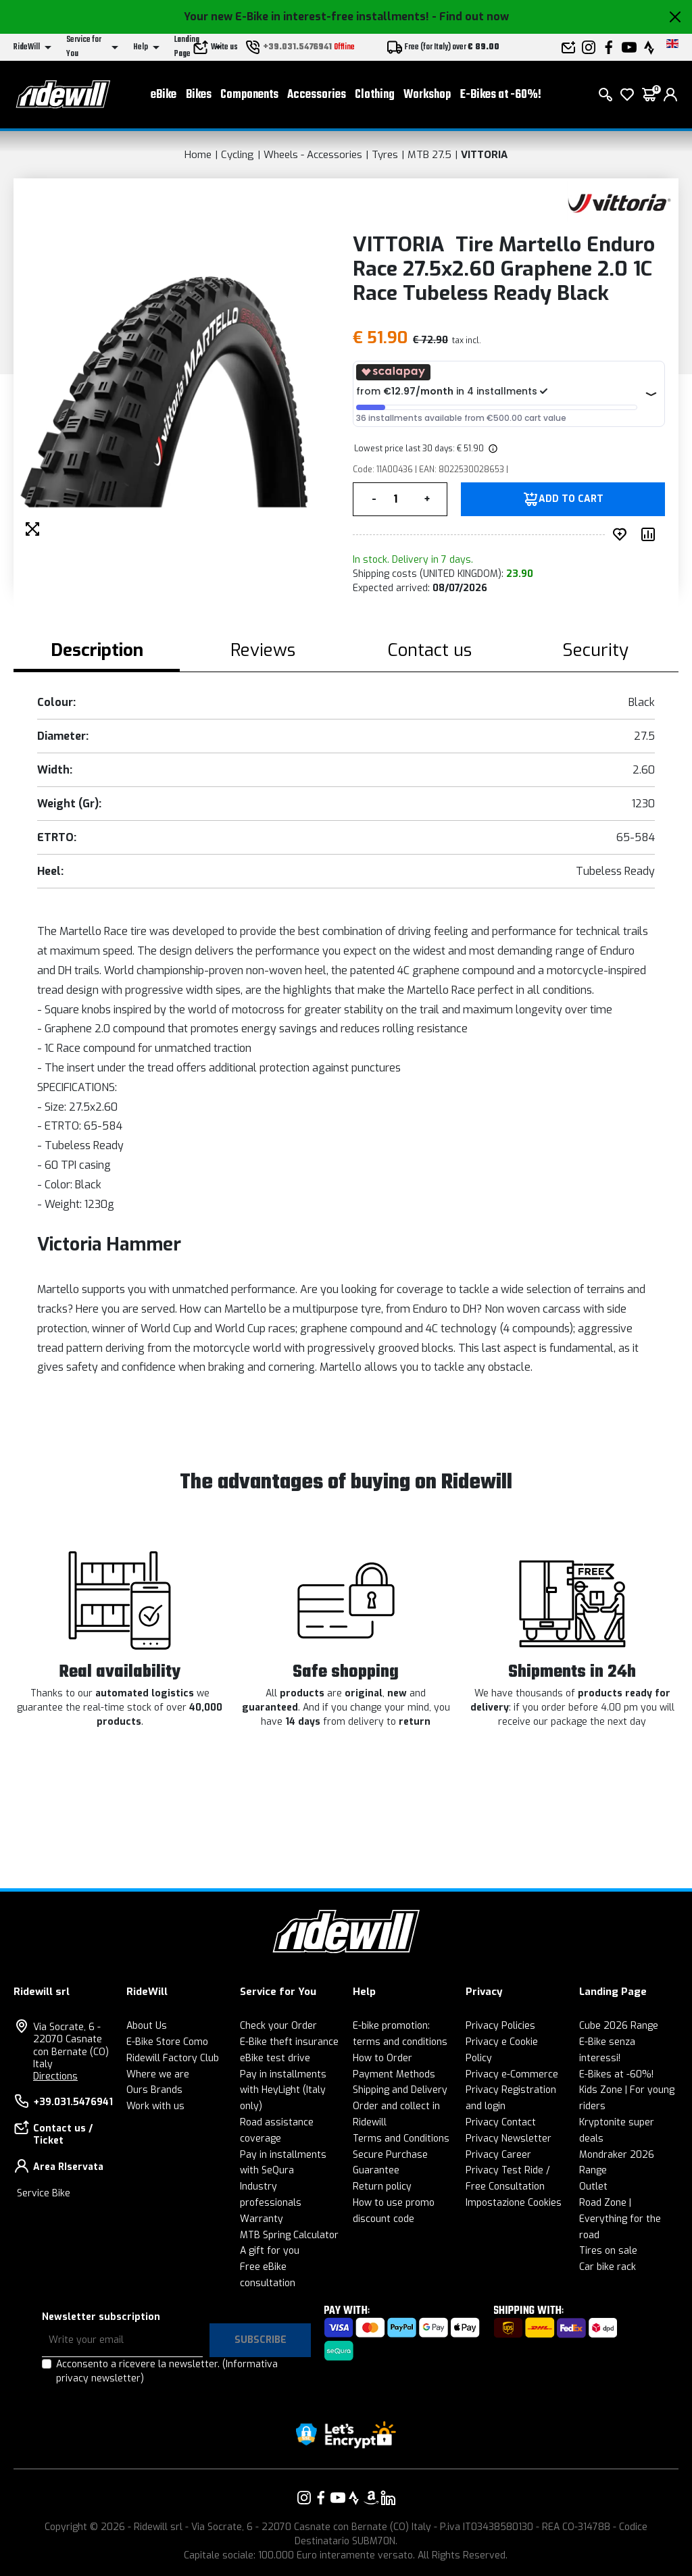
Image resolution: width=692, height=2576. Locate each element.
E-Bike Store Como (167, 2042)
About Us (146, 2025)
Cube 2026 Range (618, 2025)
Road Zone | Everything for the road (620, 2219)
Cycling (237, 154)
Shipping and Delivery (400, 2089)
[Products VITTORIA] (619, 201)
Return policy (382, 2186)
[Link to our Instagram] (304, 2498)
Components (249, 95)
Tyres (385, 154)
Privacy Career (498, 2154)
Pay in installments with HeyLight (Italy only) (283, 2090)
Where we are (157, 2074)
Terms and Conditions (401, 2138)
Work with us (155, 2106)
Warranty (261, 2219)
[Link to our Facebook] (321, 2498)
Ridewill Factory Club (172, 2058)
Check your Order (278, 2025)
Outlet (593, 2186)
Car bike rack (607, 2267)
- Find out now (470, 16)
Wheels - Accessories (313, 154)
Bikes (199, 95)
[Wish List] (627, 94)
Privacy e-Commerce (512, 2074)
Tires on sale (608, 2250)
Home (198, 154)
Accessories (316, 95)
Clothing (375, 95)
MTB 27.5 (429, 154)
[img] (492, 448)
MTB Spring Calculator (289, 2235)
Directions (55, 2076)
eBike (163, 95)
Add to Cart (571, 499)
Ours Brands (154, 2089)
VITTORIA (484, 154)
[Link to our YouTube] (338, 2498)
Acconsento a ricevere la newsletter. (167, 2371)
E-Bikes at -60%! (500, 95)
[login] (670, 94)
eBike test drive (275, 2058)
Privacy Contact (501, 2122)
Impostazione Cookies (514, 2202)
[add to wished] (622, 534)
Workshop (427, 95)
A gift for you (269, 2250)
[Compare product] (651, 534)
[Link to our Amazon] (371, 2498)
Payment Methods (394, 2074)
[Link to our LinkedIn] (388, 2498)
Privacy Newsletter (508, 2138)
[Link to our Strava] (354, 2498)
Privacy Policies (500, 2025)
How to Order (382, 2058)
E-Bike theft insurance (289, 2042)
